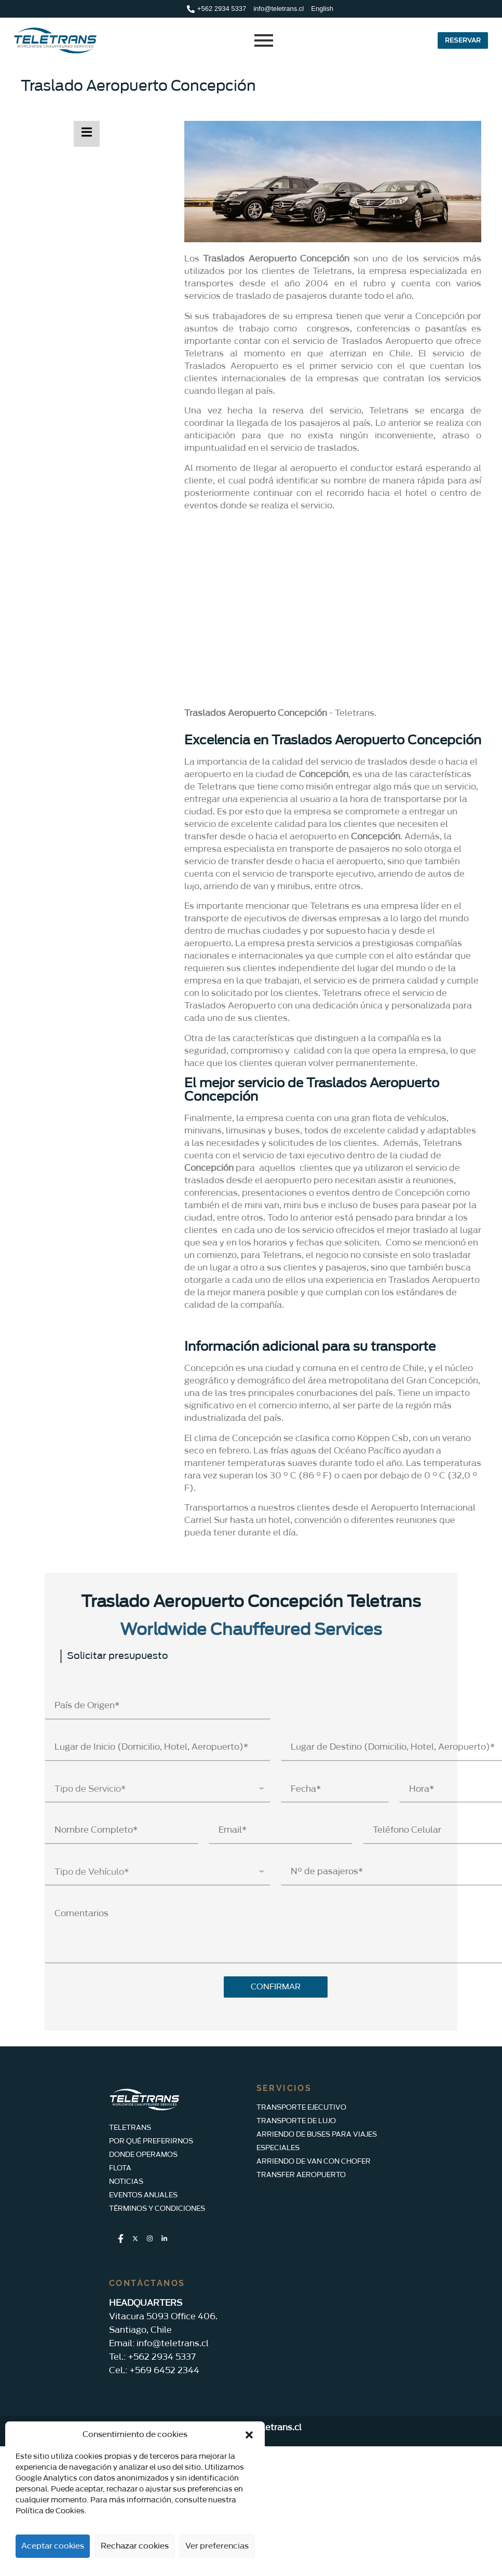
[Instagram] (149, 2239)
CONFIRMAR (276, 1987)
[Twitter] (135, 2239)
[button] (249, 2435)
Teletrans (354, 713)
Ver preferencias (217, 2546)
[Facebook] (120, 2239)
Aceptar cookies (52, 2546)
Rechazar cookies (135, 2546)
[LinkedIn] (164, 2239)
